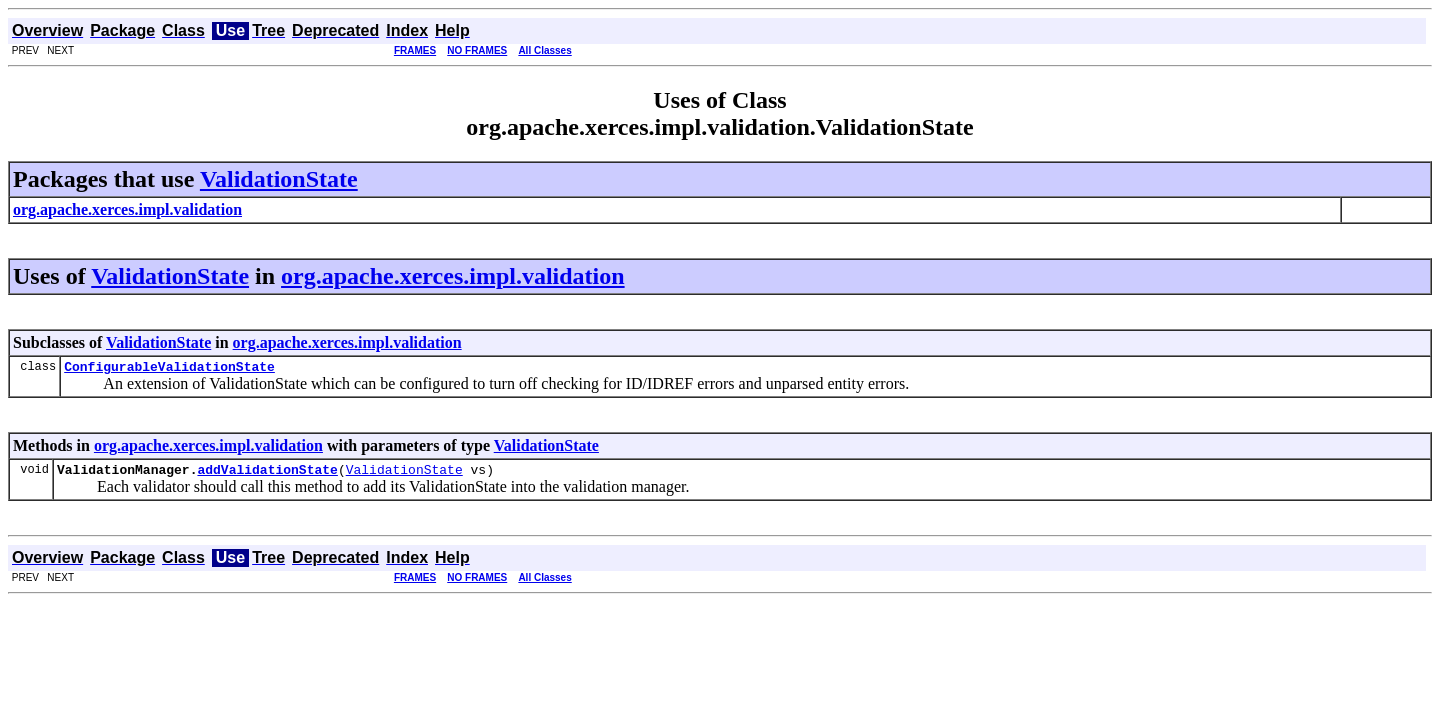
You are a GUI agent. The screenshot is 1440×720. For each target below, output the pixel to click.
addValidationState (267, 475)
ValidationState (279, 179)
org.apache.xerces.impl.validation (453, 276)
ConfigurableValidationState (169, 369)
